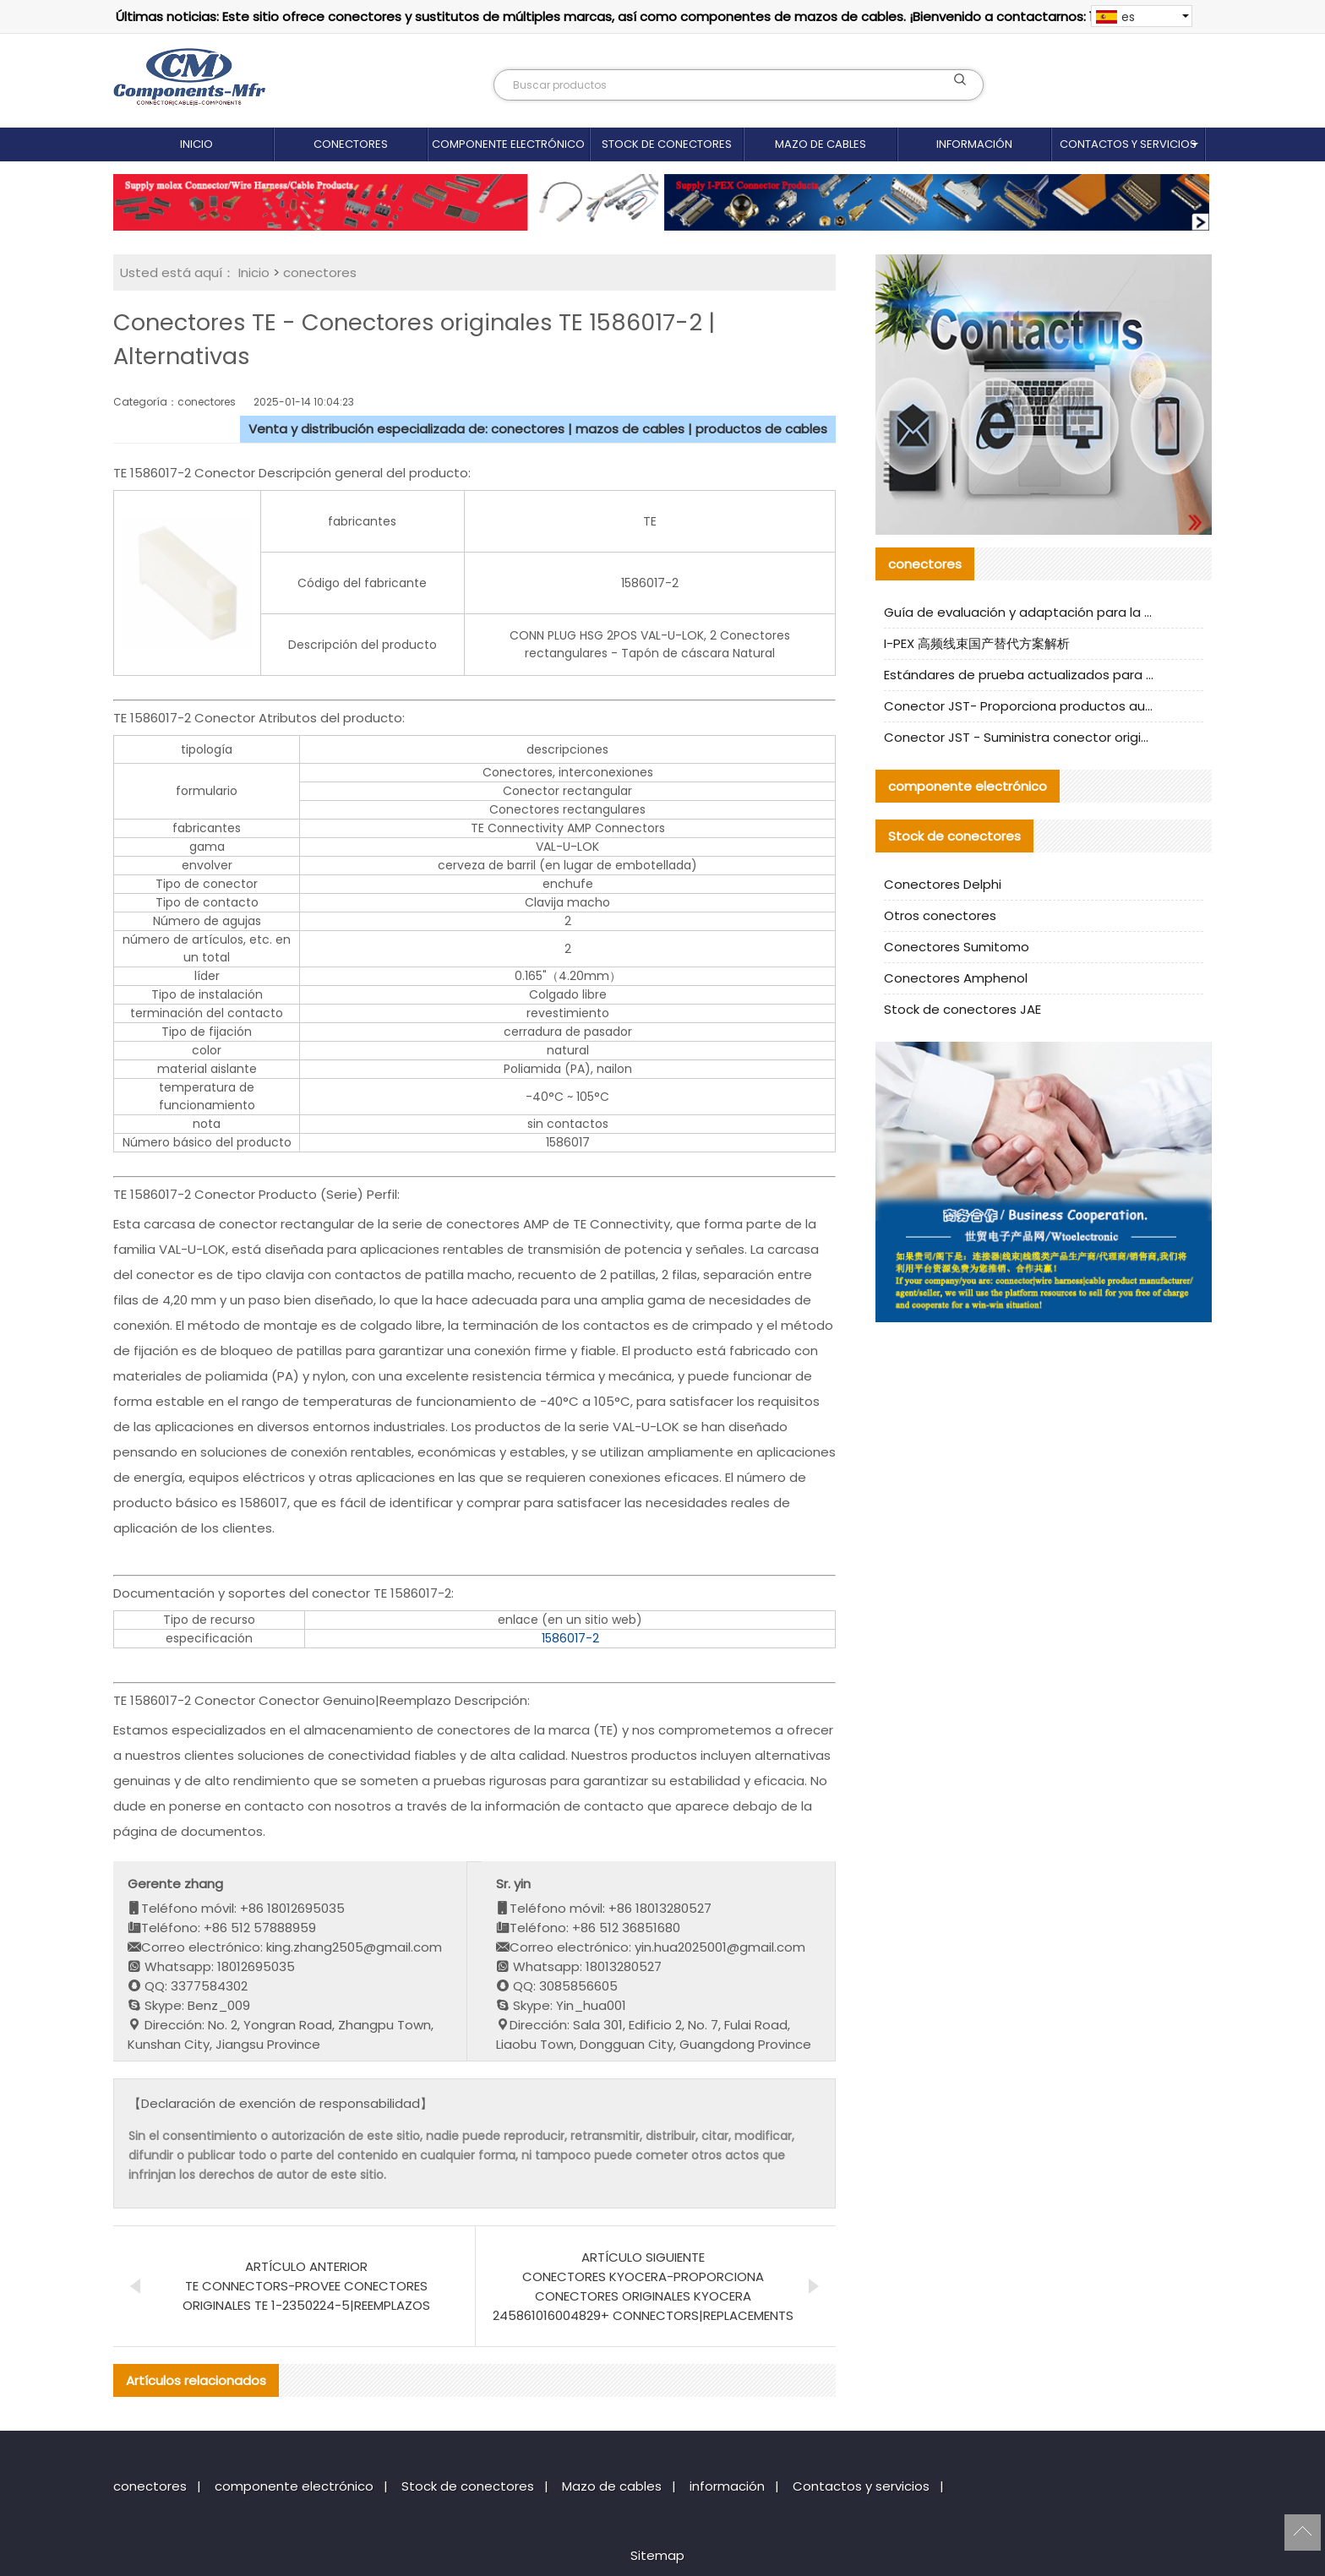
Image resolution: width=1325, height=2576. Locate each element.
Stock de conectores (667, 144)
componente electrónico (508, 144)
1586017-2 (570, 1638)
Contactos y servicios (1128, 144)
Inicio (196, 144)
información (974, 144)
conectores (351, 144)
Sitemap (657, 2555)
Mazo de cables (820, 144)
